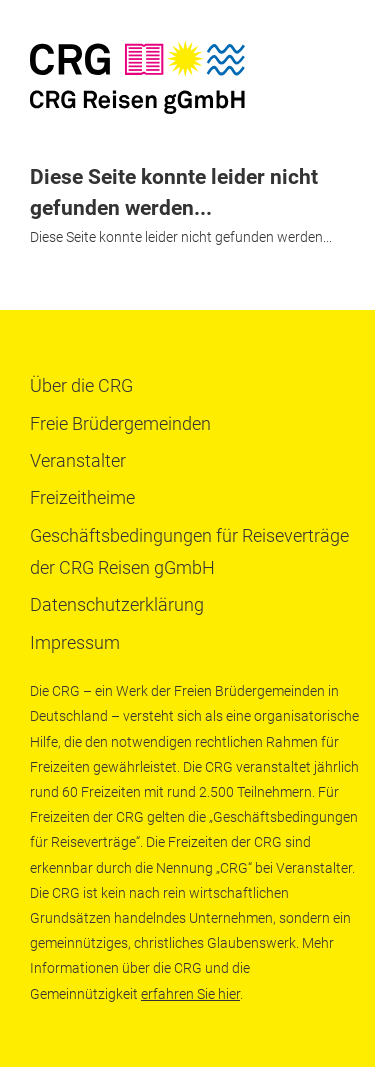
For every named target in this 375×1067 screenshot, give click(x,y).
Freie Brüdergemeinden (120, 423)
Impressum (75, 642)
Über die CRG (81, 385)
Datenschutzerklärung (117, 604)
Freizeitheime (82, 497)
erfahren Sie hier (190, 994)
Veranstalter (78, 460)
